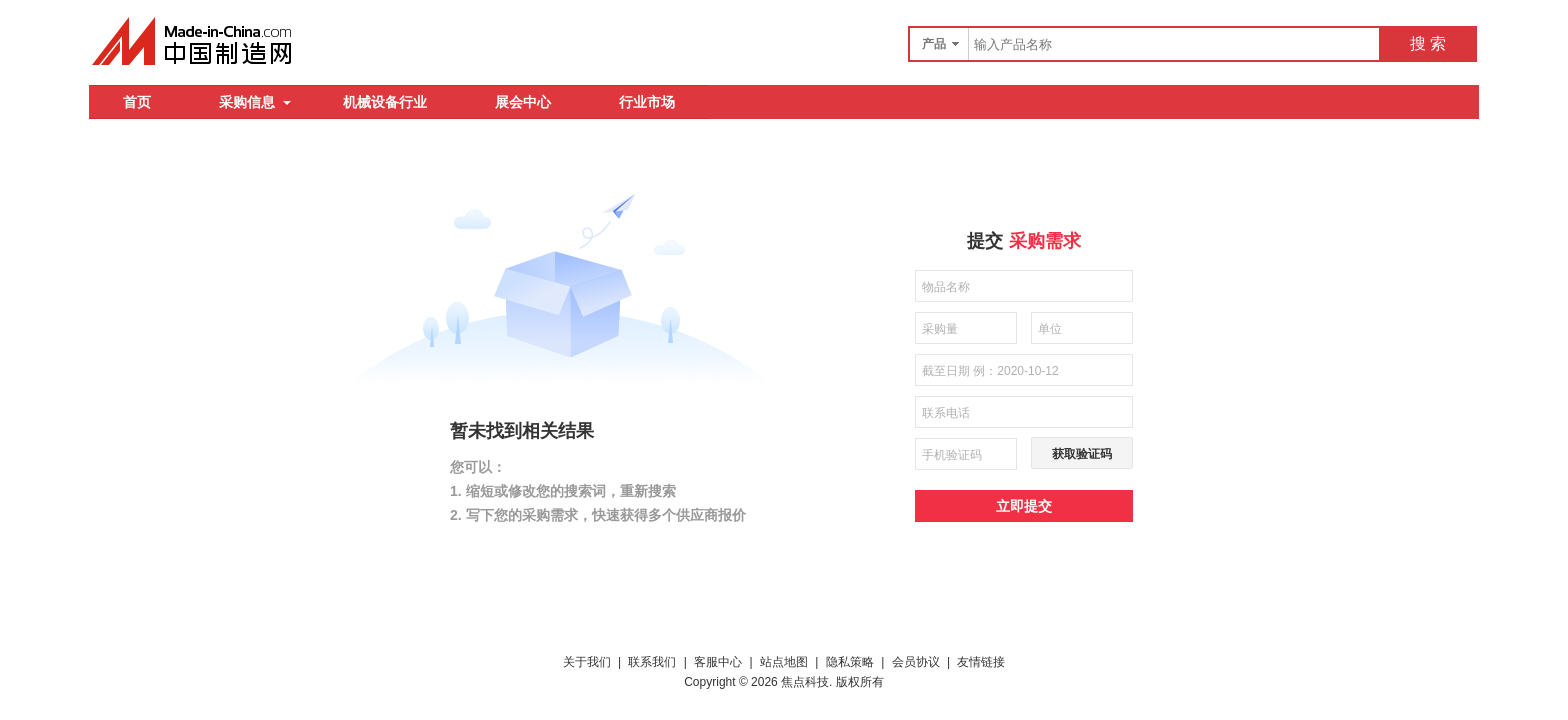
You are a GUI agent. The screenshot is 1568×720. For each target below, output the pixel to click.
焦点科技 (805, 682)
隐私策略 (850, 662)
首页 (137, 102)
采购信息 (255, 102)
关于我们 (587, 662)
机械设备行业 (385, 102)
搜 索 (1428, 43)
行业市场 (647, 102)
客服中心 (718, 662)
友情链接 (981, 662)
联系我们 (652, 662)
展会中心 (523, 102)
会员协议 (916, 662)
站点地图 (784, 662)
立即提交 (1024, 506)
